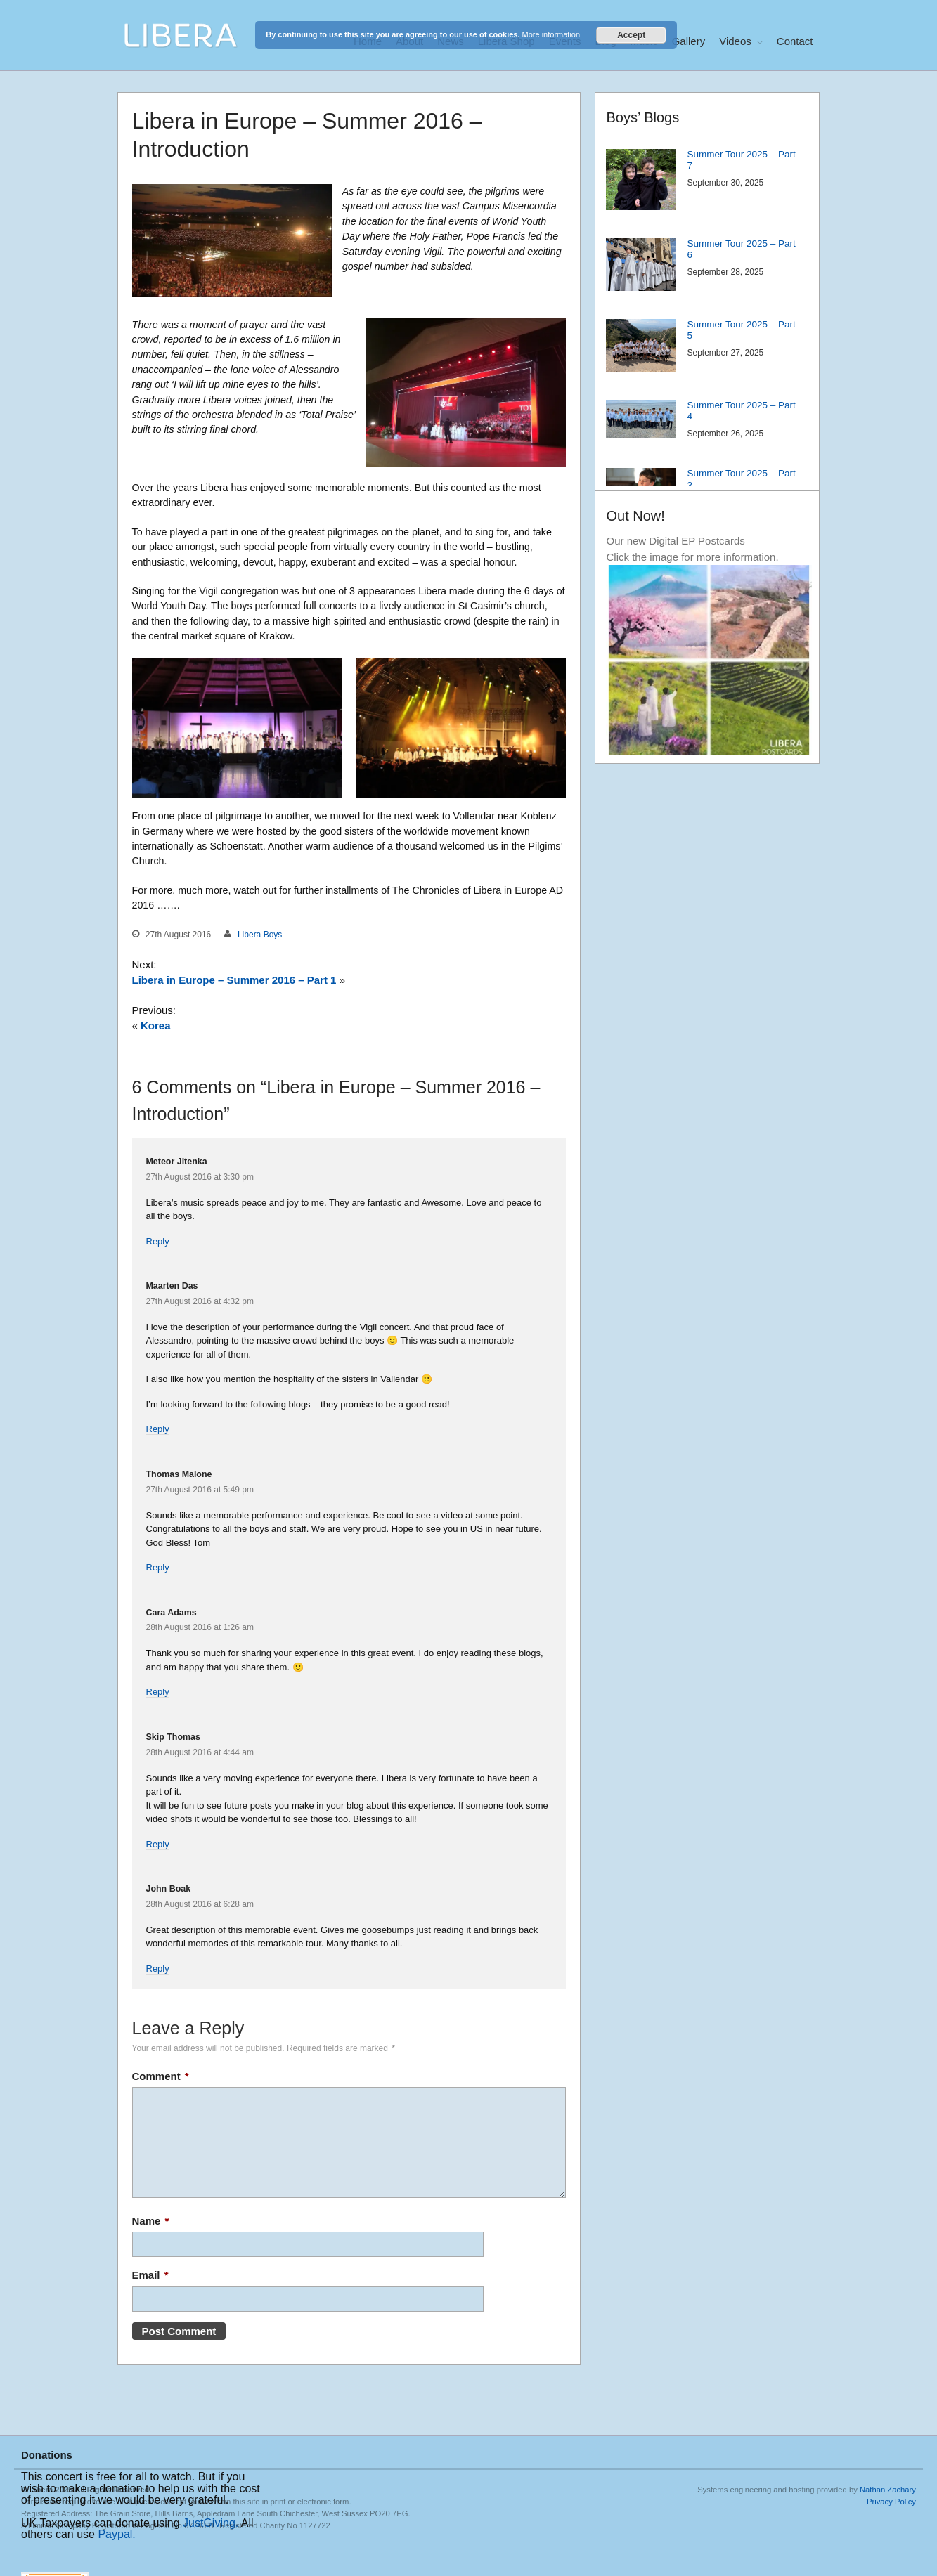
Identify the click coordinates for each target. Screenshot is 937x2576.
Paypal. (116, 2534)
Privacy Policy (891, 2501)
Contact (795, 41)
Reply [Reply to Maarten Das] (157, 1429)
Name (150, 2221)
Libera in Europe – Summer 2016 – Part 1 (234, 980)
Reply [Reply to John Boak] (157, 1968)
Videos (735, 41)
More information (551, 34)
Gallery (689, 41)
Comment (160, 2076)
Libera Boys (260, 934)
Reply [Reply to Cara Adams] (157, 1691)
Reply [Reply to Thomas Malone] (157, 1567)
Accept (631, 35)
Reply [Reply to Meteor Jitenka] (157, 1241)
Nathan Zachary (888, 2489)
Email (150, 2275)
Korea (156, 1026)
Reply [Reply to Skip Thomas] (157, 1844)
